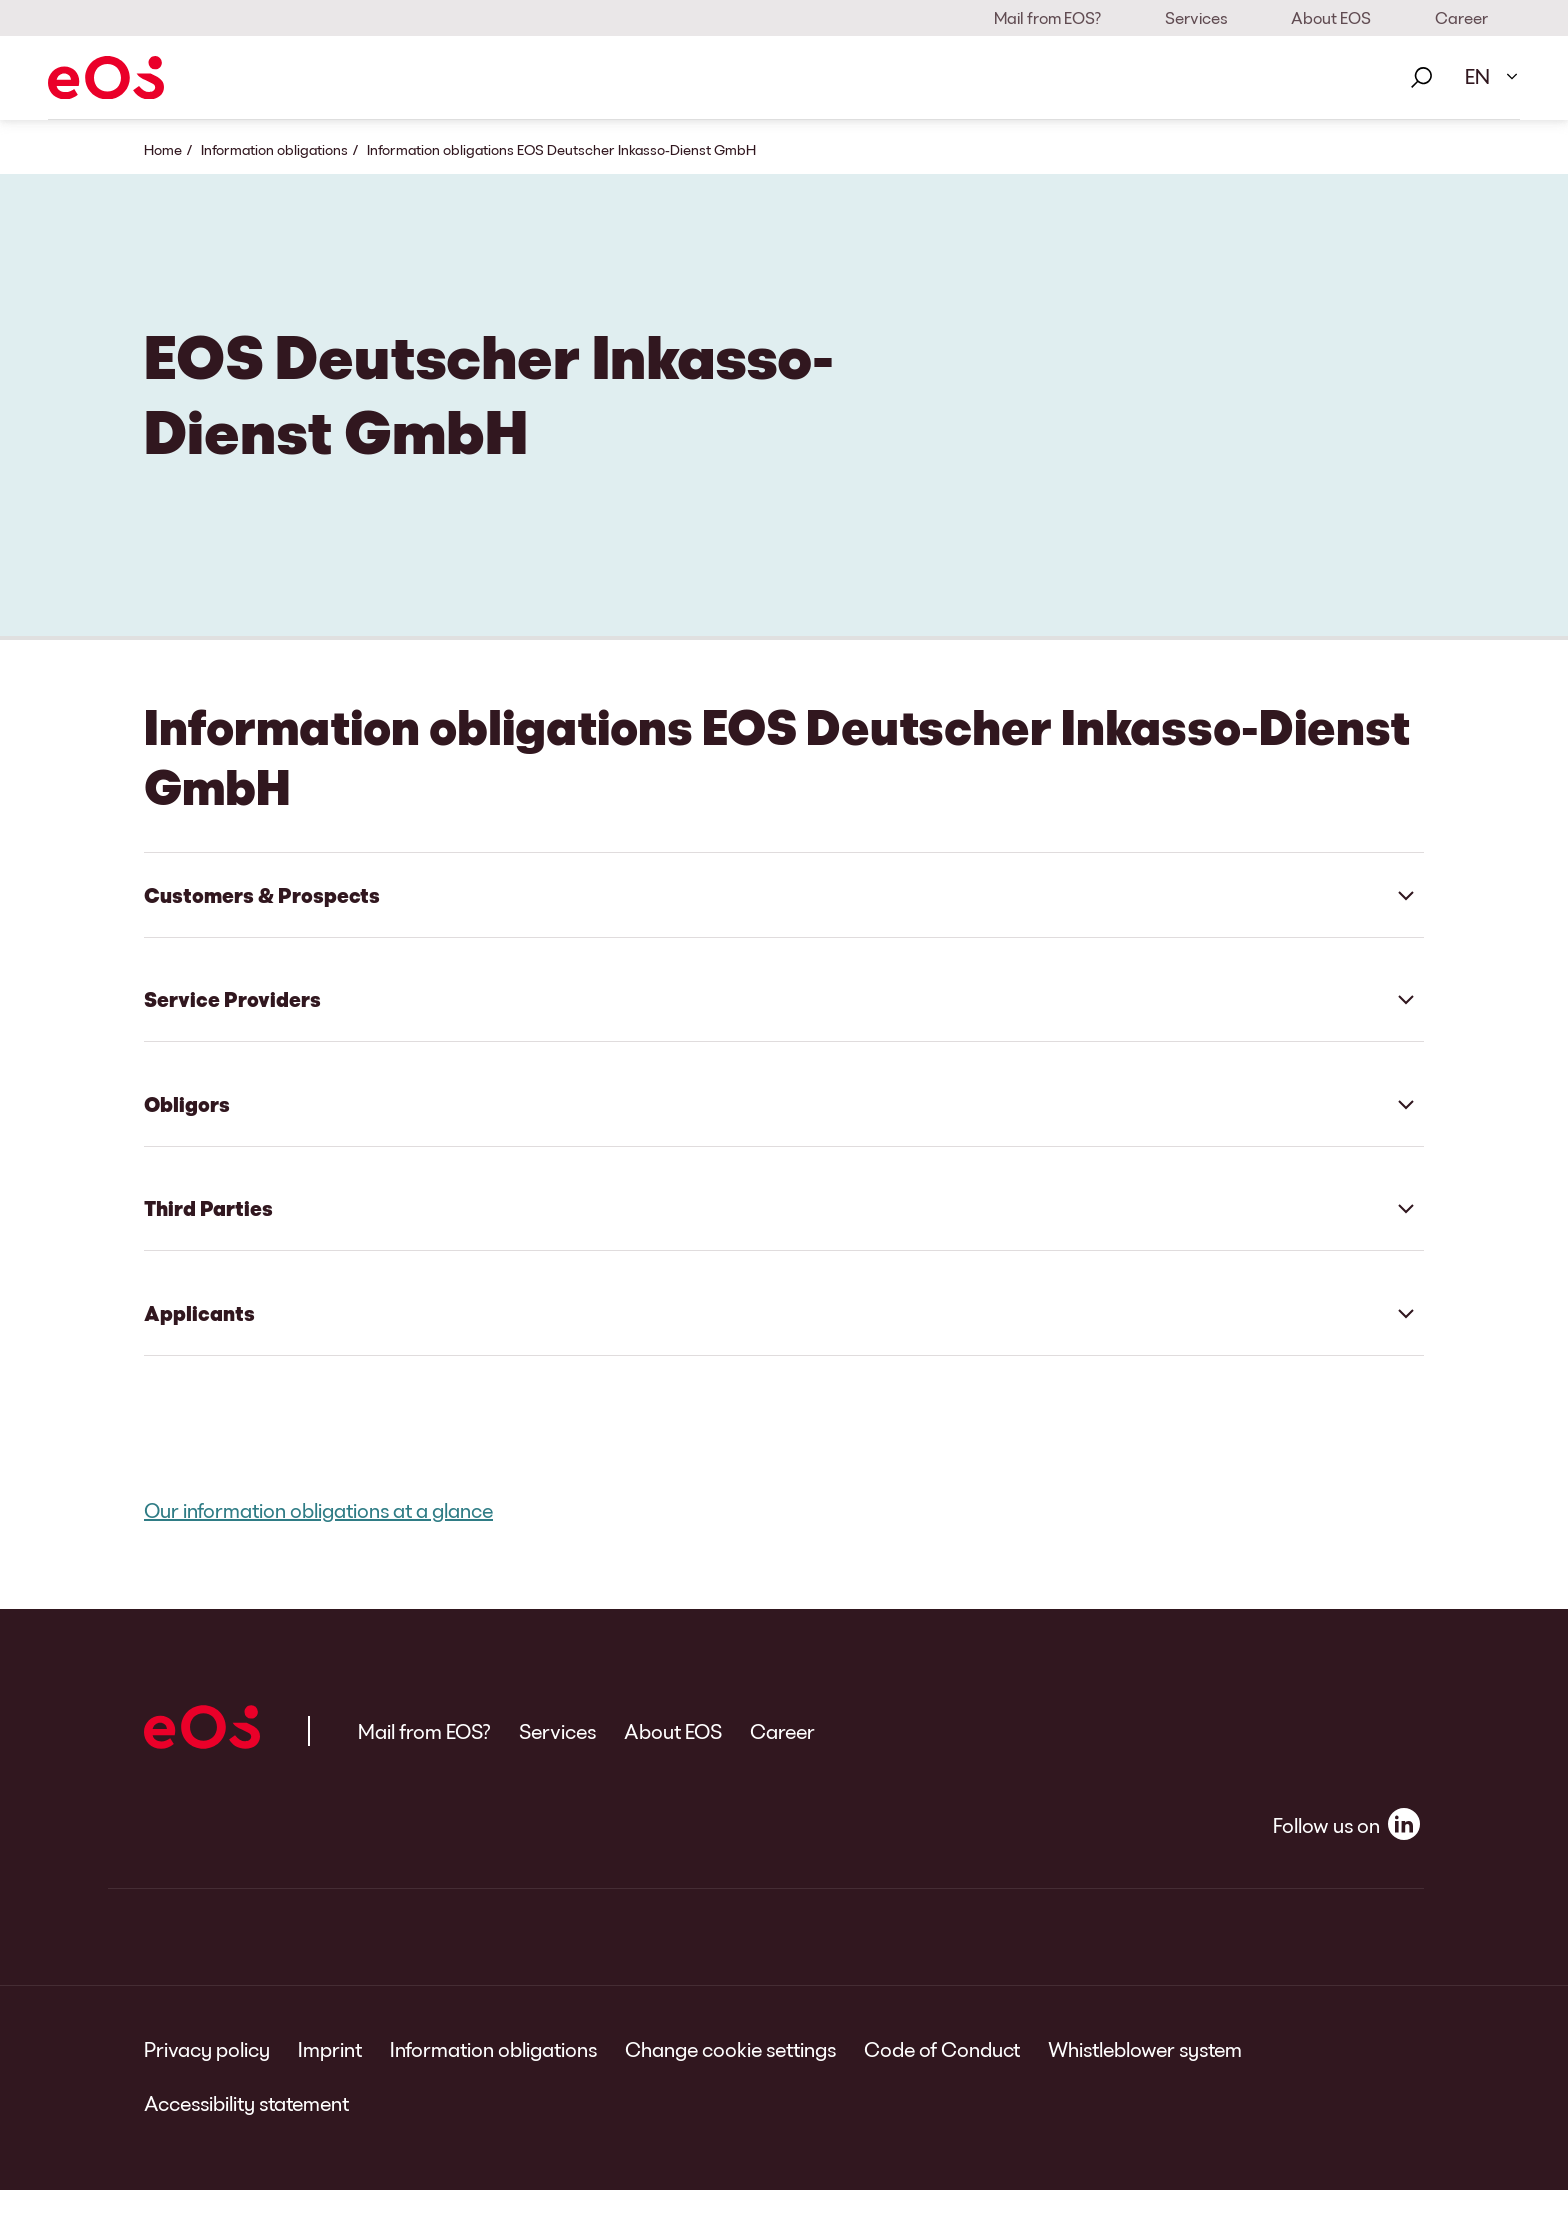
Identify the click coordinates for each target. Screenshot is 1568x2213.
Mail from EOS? (1047, 17)
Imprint (330, 2072)
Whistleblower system (1145, 2072)
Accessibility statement (246, 2126)
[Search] (1421, 78)
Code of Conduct (942, 2072)
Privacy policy (207, 2072)
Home (163, 149)
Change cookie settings (730, 2072)
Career (1461, 17)
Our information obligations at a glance (318, 1533)
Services (1196, 17)
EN (1477, 76)
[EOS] (106, 77)
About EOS (1331, 17)
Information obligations (274, 149)
